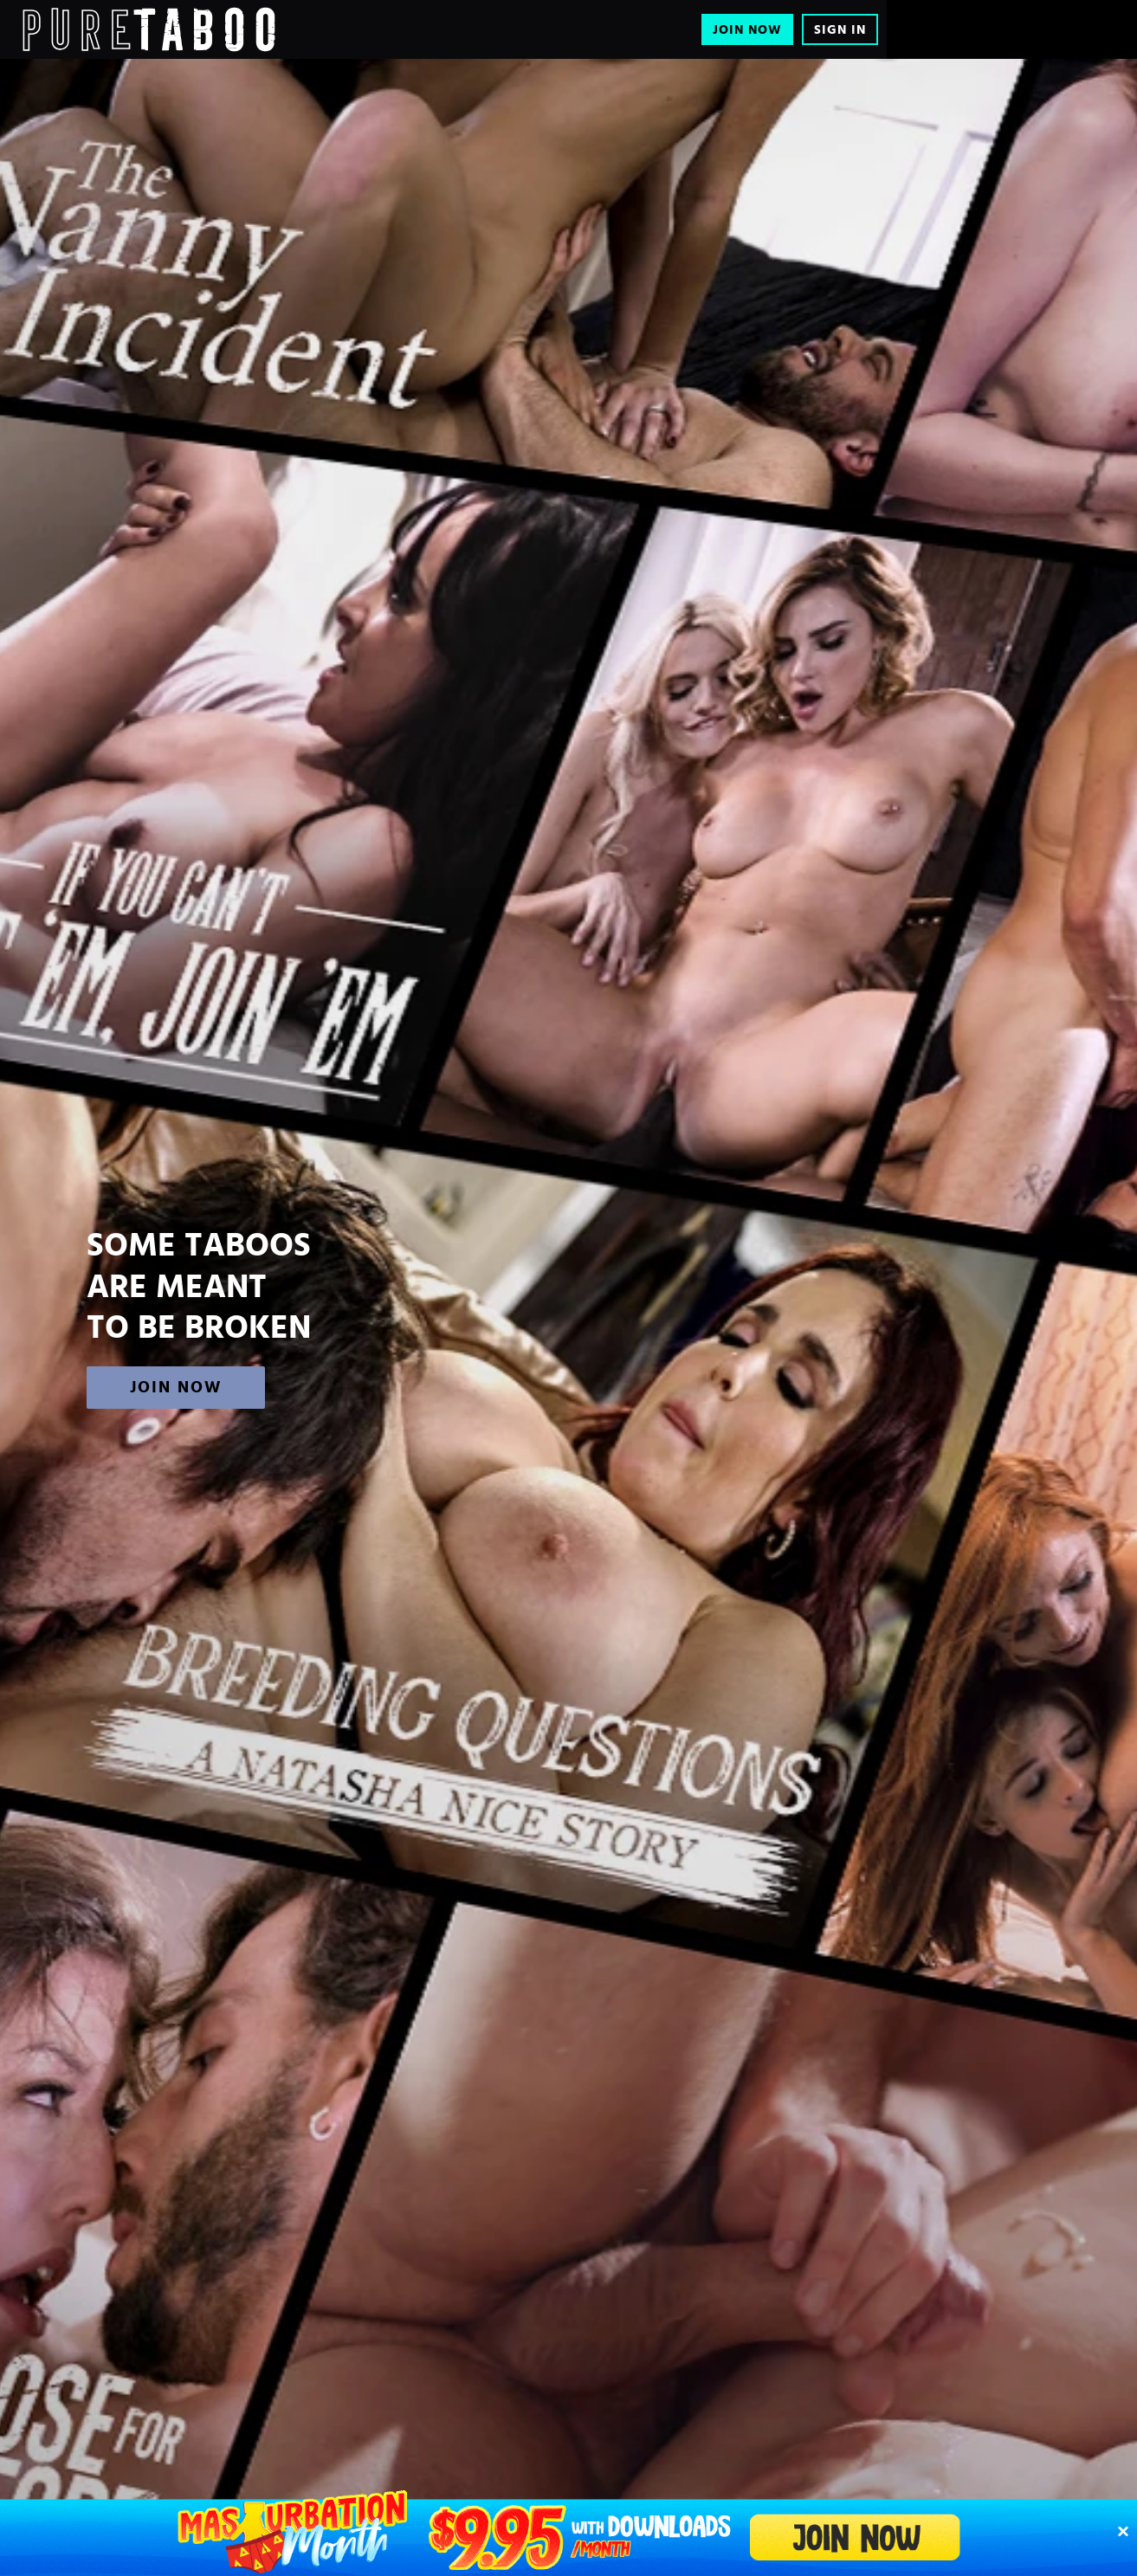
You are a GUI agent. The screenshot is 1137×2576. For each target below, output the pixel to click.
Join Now (747, 29)
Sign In (840, 29)
